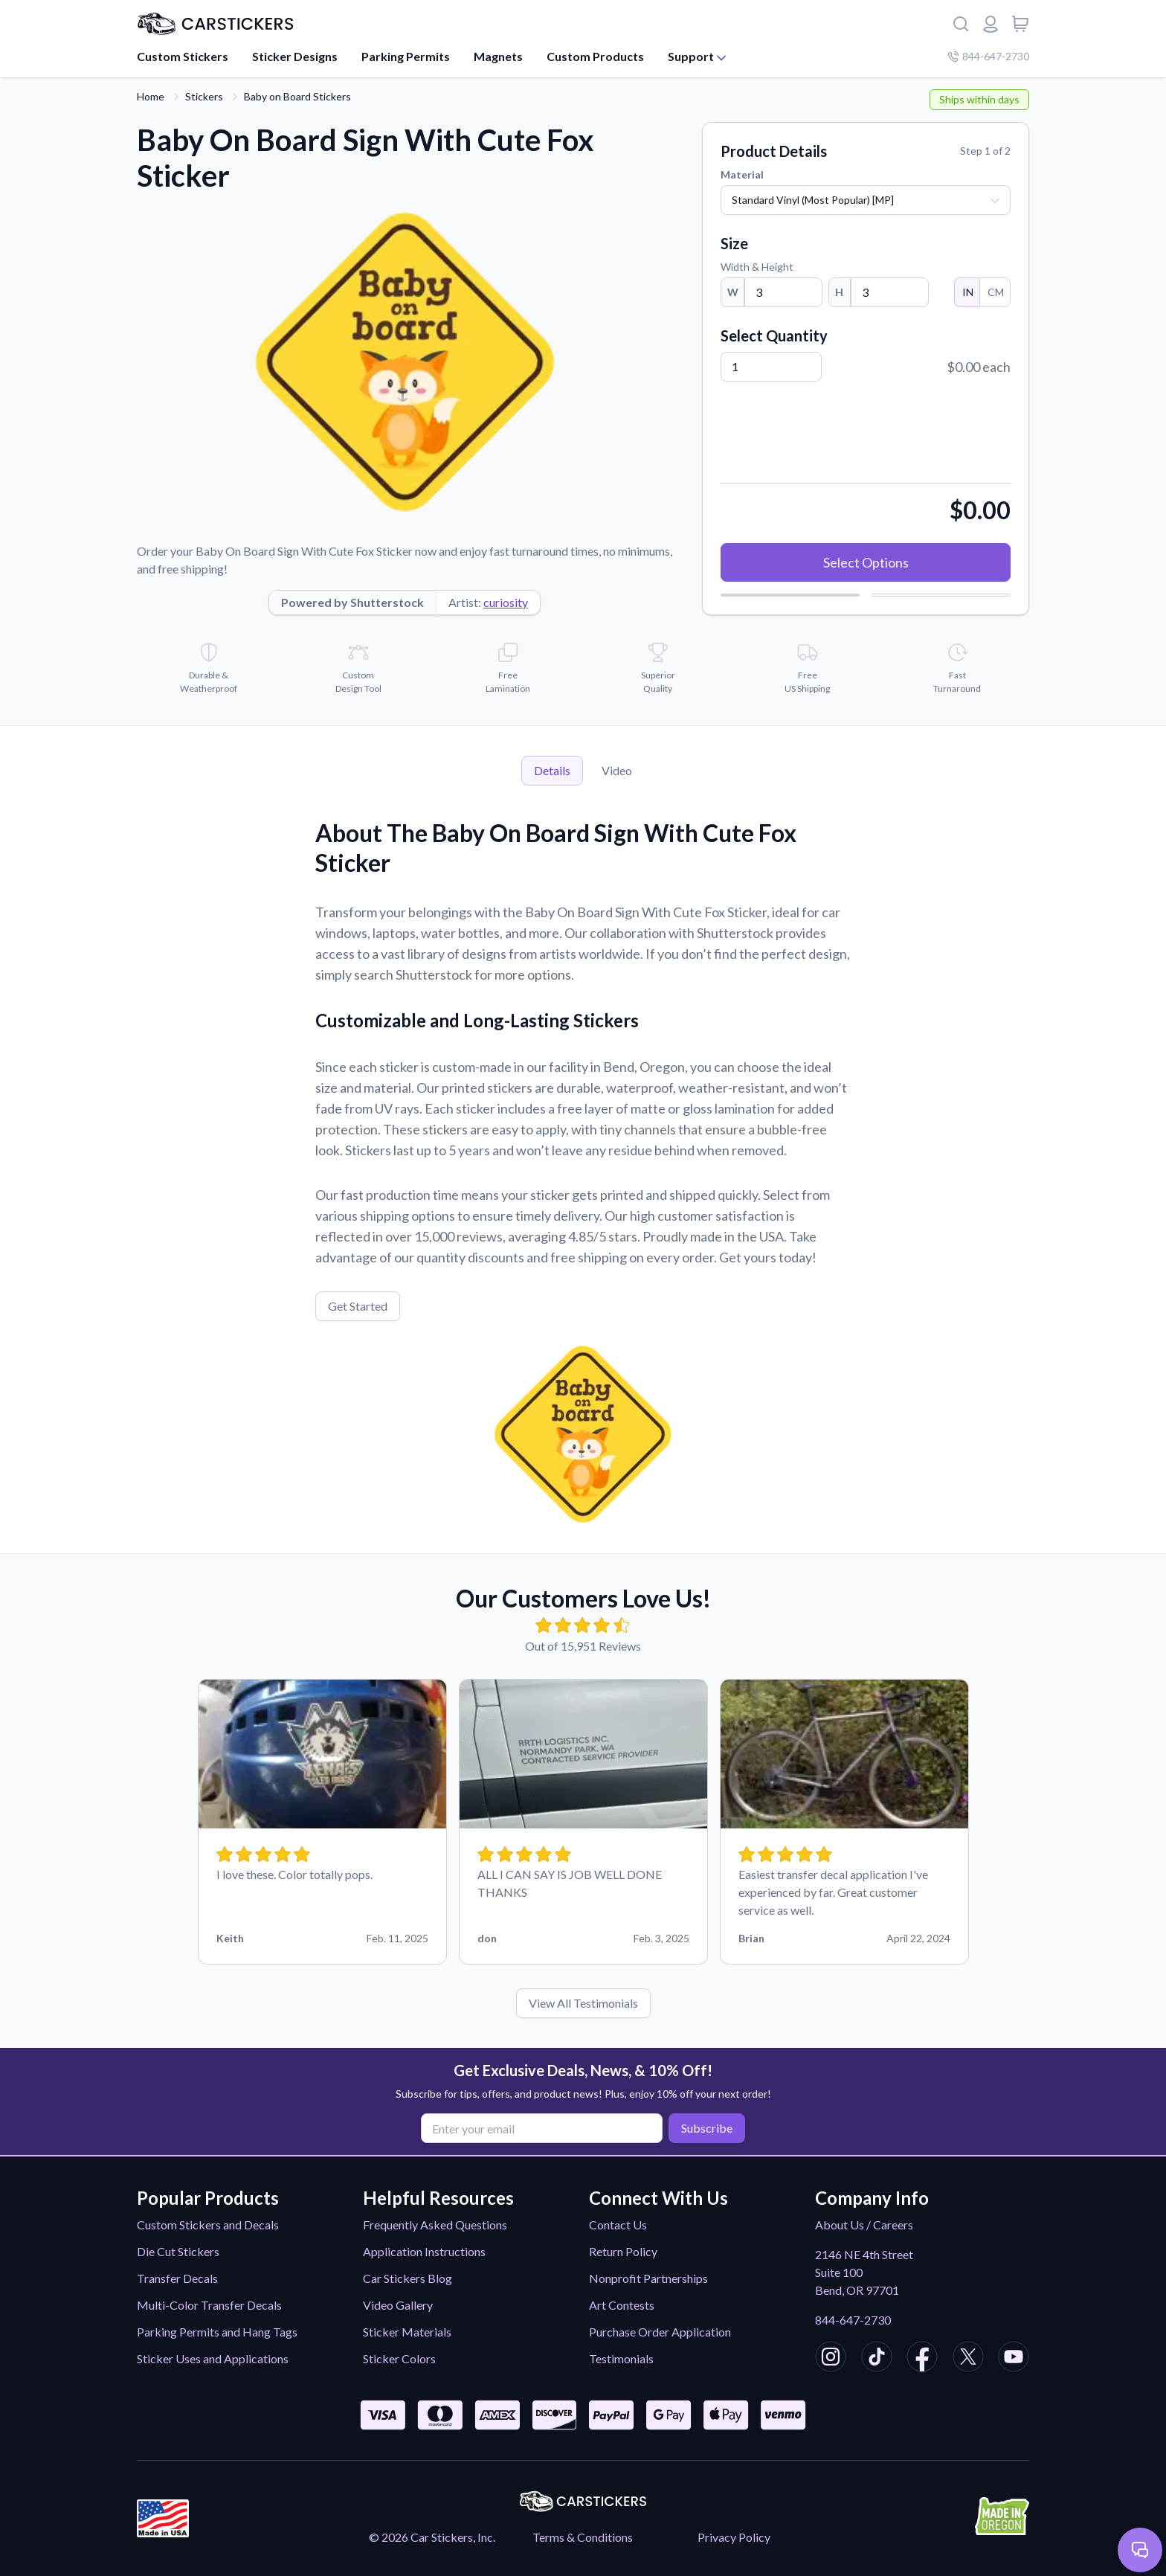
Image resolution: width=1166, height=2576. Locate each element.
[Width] (783, 292)
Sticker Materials (407, 2332)
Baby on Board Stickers (297, 96)
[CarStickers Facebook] (922, 2359)
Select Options (866, 562)
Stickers (204, 96)
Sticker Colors (399, 2358)
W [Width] (732, 292)
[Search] (961, 24)
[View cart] (1020, 24)
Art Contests (621, 2305)
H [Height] (839, 292)
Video (617, 770)
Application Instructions (424, 2251)
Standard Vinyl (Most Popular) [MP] (813, 199)
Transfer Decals (177, 2278)
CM (995, 292)
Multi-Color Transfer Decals (209, 2305)
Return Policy (623, 2251)
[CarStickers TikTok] (876, 2359)
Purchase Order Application (660, 2332)
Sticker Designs (295, 56)
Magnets (498, 56)
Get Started (357, 1306)
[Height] (890, 292)
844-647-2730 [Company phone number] (988, 56)
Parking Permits (405, 56)
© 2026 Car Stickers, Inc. (432, 2537)
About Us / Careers (864, 2224)
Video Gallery (398, 2305)
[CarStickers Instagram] (830, 2359)
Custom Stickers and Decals (208, 2224)
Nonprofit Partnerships (648, 2278)
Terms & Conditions (582, 2537)
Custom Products (595, 56)
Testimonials (621, 2358)
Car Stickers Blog (407, 2278)
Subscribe (706, 2128)
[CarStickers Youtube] (1013, 2359)
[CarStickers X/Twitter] (968, 2359)
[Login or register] (990, 24)
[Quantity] (771, 367)
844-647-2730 (853, 2320)
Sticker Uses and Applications (213, 2358)
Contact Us (618, 2224)
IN (967, 292)
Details (552, 770)
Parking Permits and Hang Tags (217, 2332)
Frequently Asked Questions (435, 2224)
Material (742, 174)
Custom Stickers (182, 56)
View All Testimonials (583, 2003)
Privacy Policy (734, 2537)
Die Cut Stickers (178, 2251)
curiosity (505, 602)
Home (150, 96)
